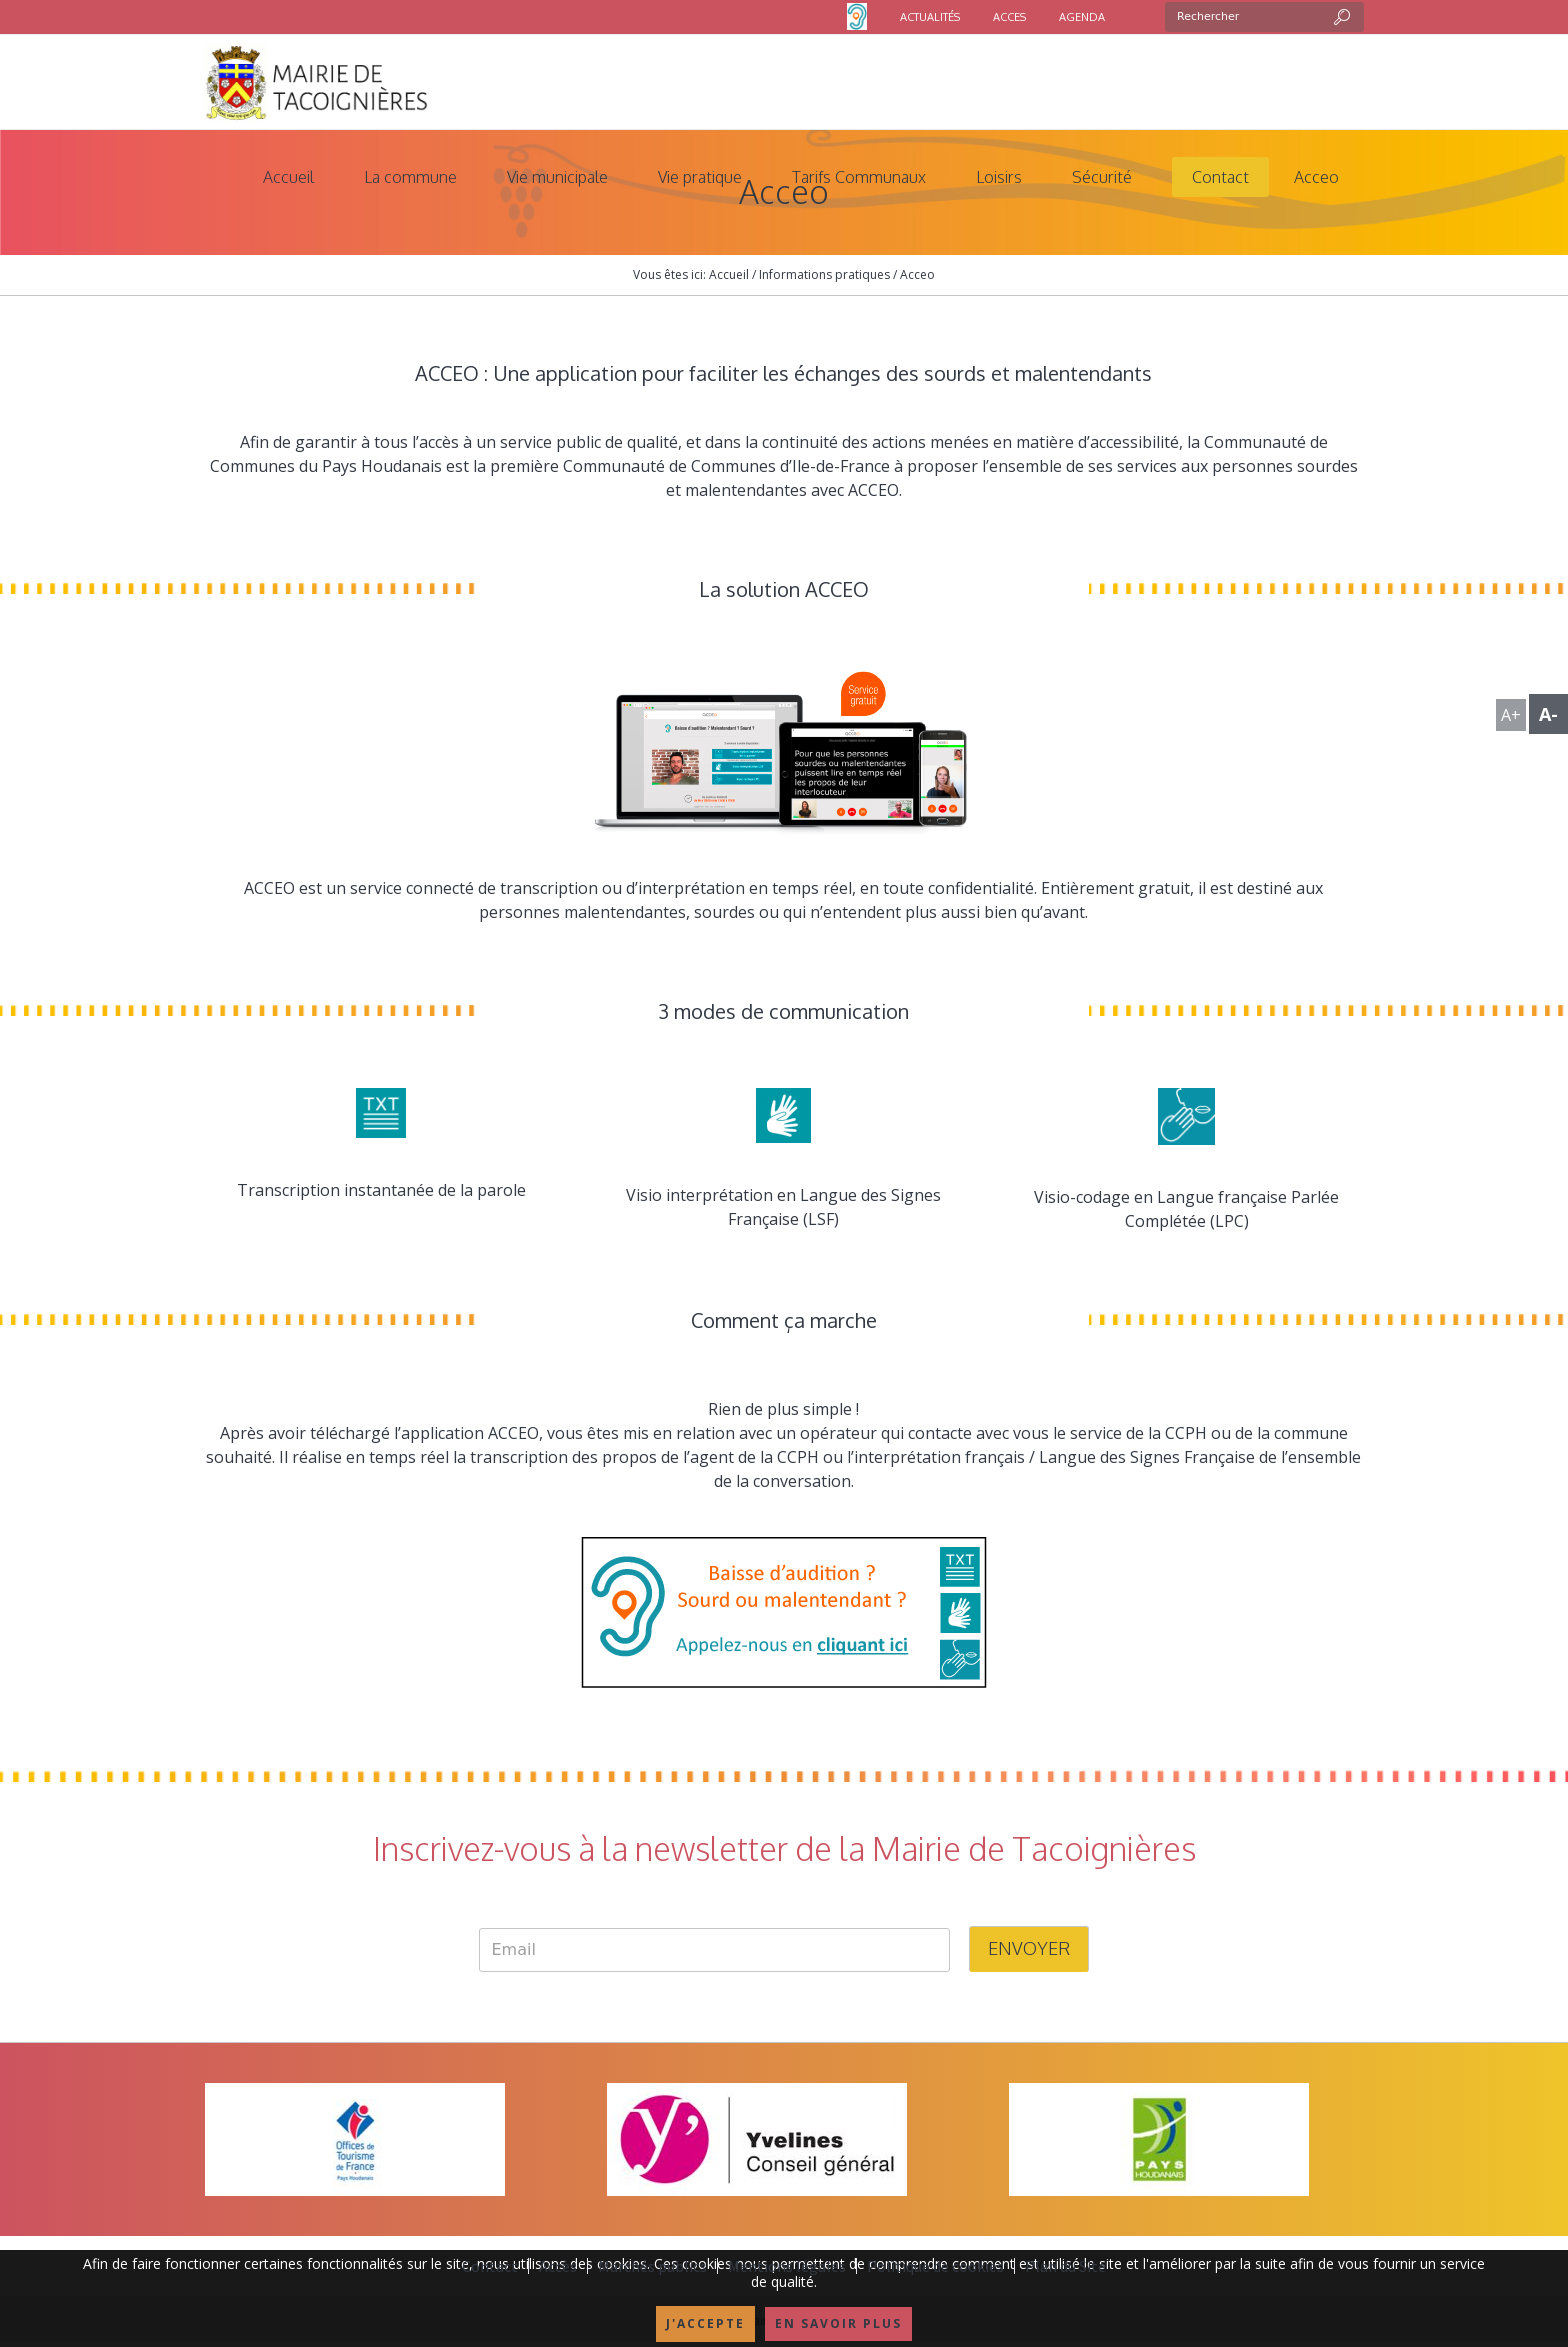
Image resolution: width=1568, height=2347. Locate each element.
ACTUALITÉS (930, 17)
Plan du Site (1065, 2266)
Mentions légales (787, 2266)
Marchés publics (652, 2266)
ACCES (1009, 17)
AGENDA (1082, 17)
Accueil (729, 274)
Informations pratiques (824, 274)
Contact (490, 2266)
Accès (558, 2266)
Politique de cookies (935, 2266)
